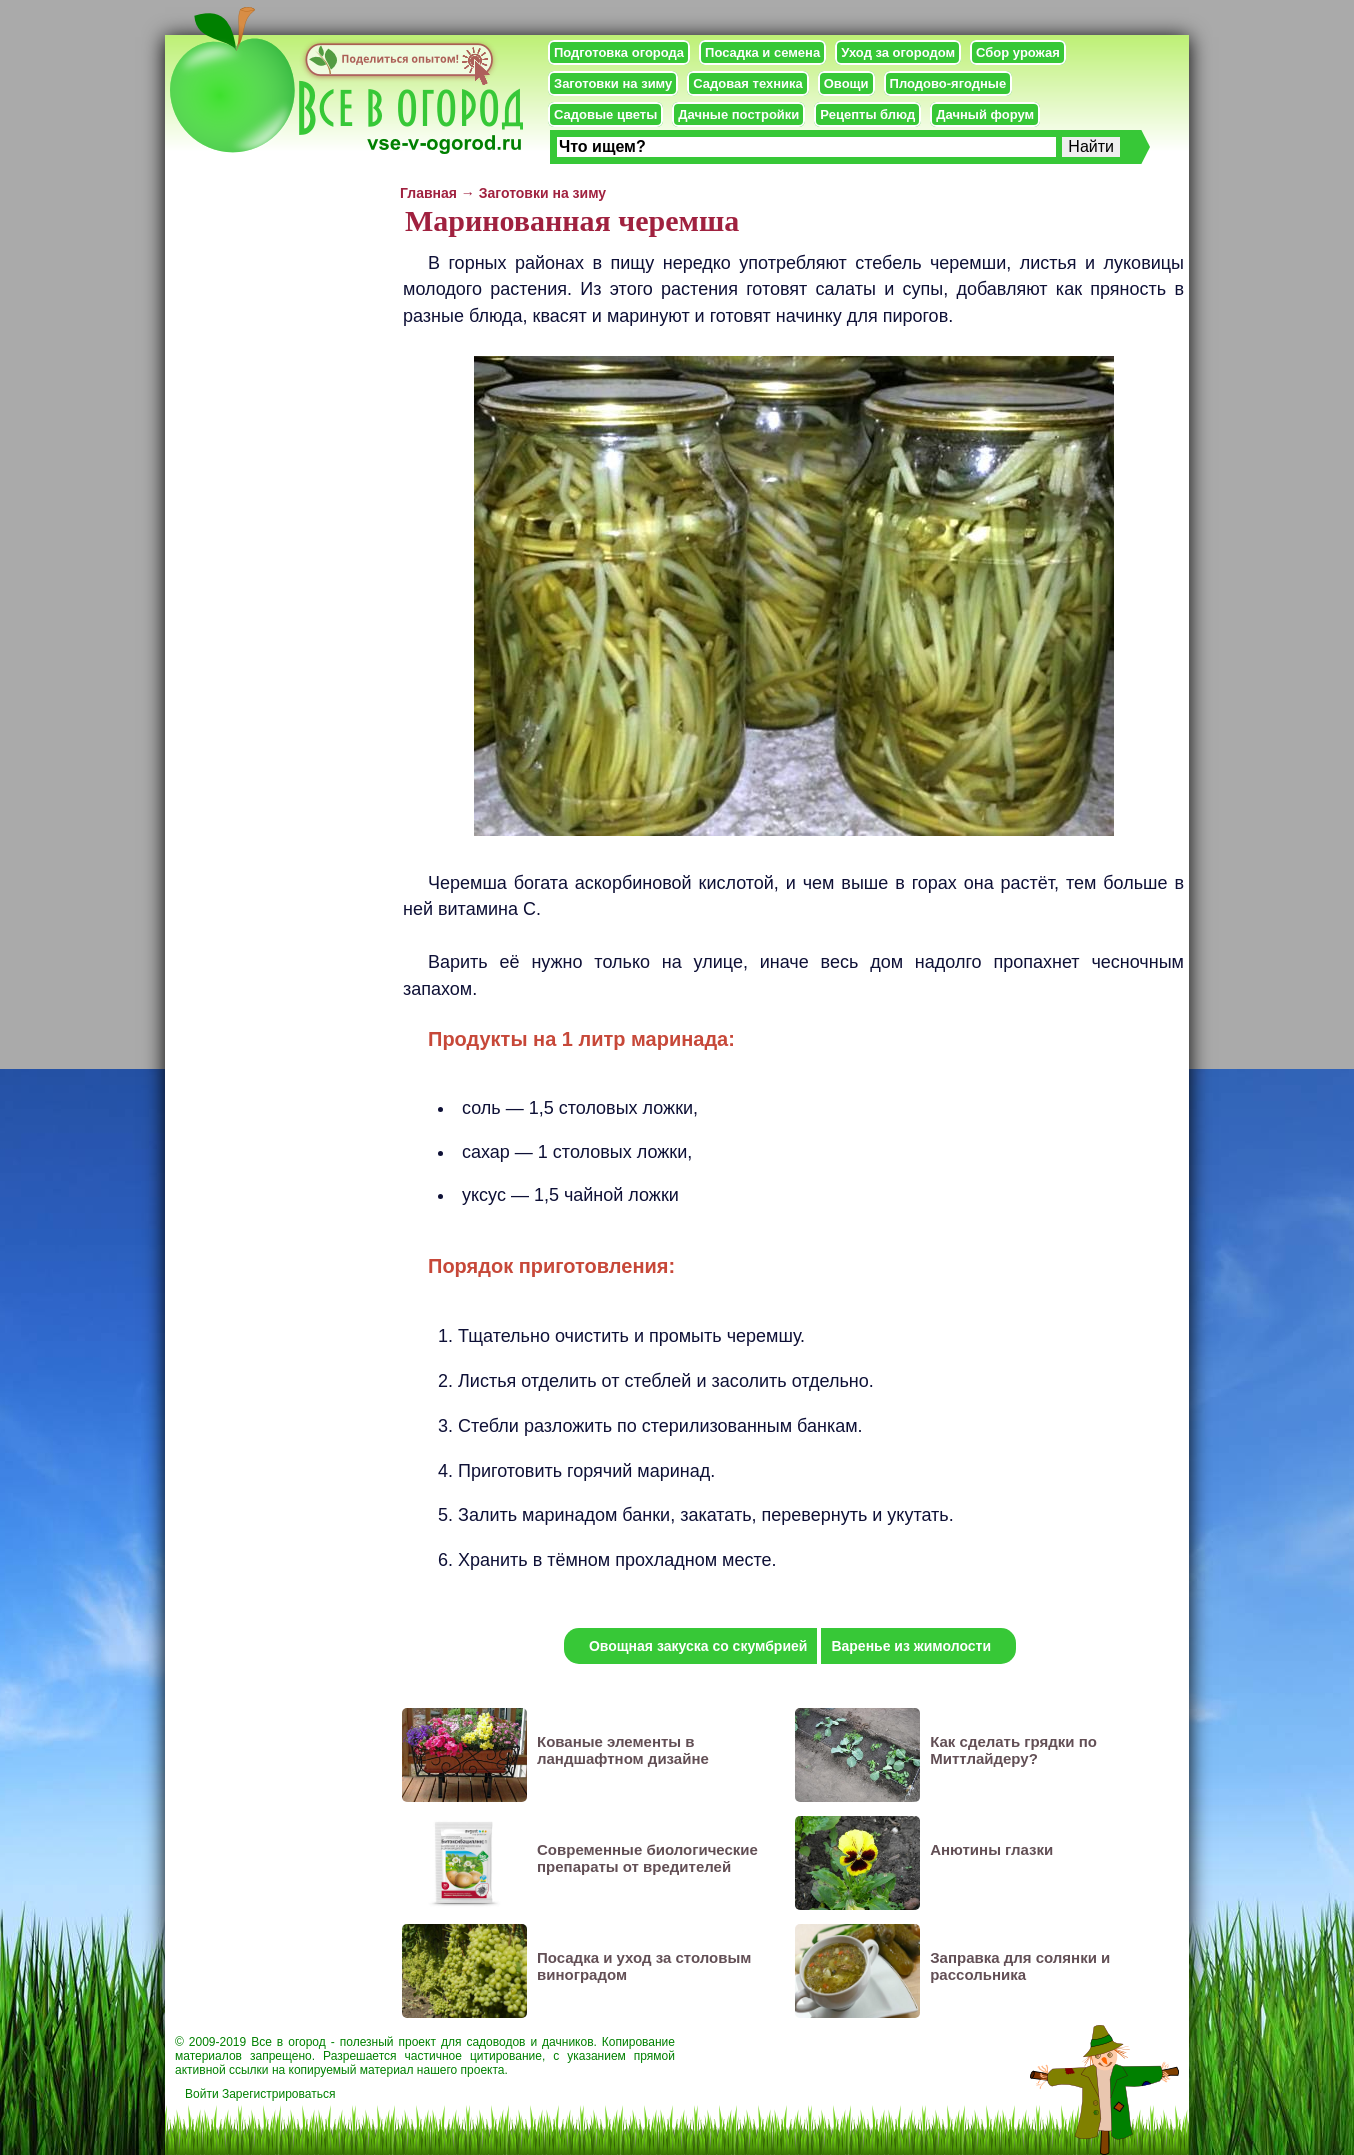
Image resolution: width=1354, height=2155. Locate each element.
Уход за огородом (898, 52)
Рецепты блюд (867, 114)
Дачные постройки (738, 114)
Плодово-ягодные (948, 83)
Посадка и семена (762, 52)
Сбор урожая (1018, 52)
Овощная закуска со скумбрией (698, 1646)
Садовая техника (747, 83)
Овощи (846, 83)
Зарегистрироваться (278, 2094)
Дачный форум (985, 114)
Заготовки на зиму (613, 83)
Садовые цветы (605, 114)
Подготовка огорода (619, 52)
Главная (428, 193)
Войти (202, 2094)
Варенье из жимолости (911, 1646)
